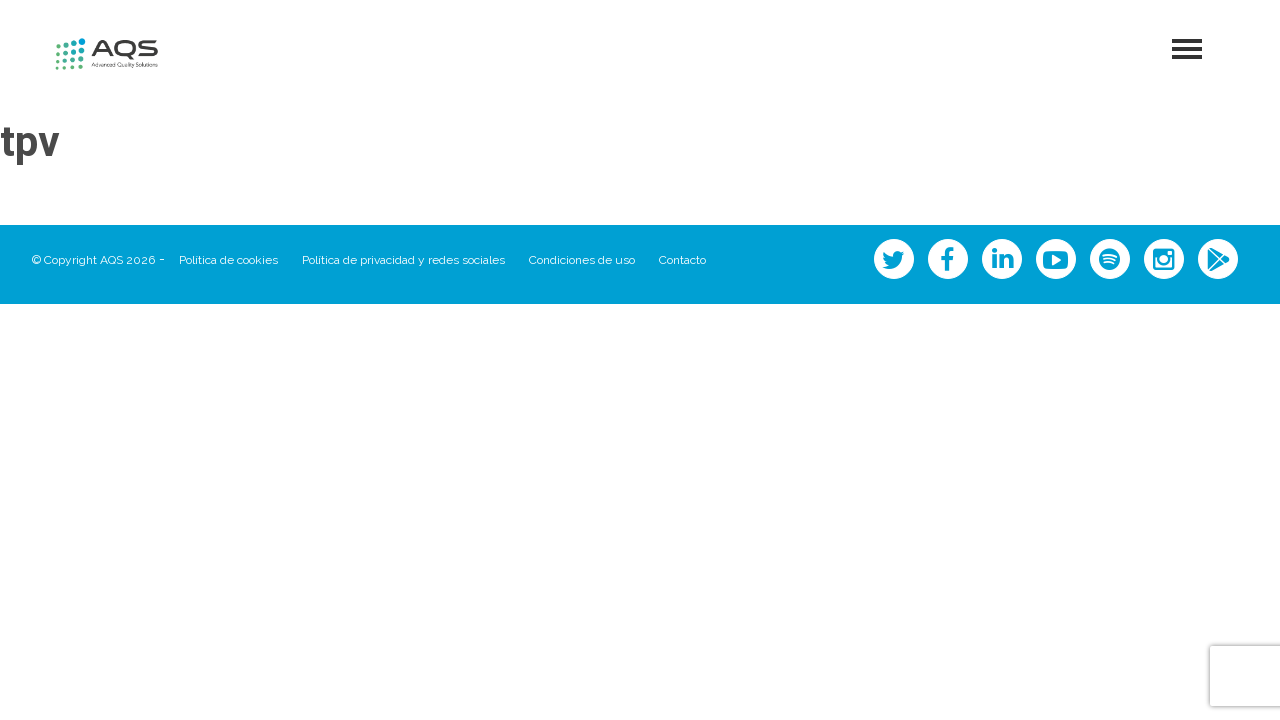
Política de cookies (228, 260)
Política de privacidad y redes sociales (403, 260)
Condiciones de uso (582, 260)
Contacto (682, 260)
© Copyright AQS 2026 (93, 260)
